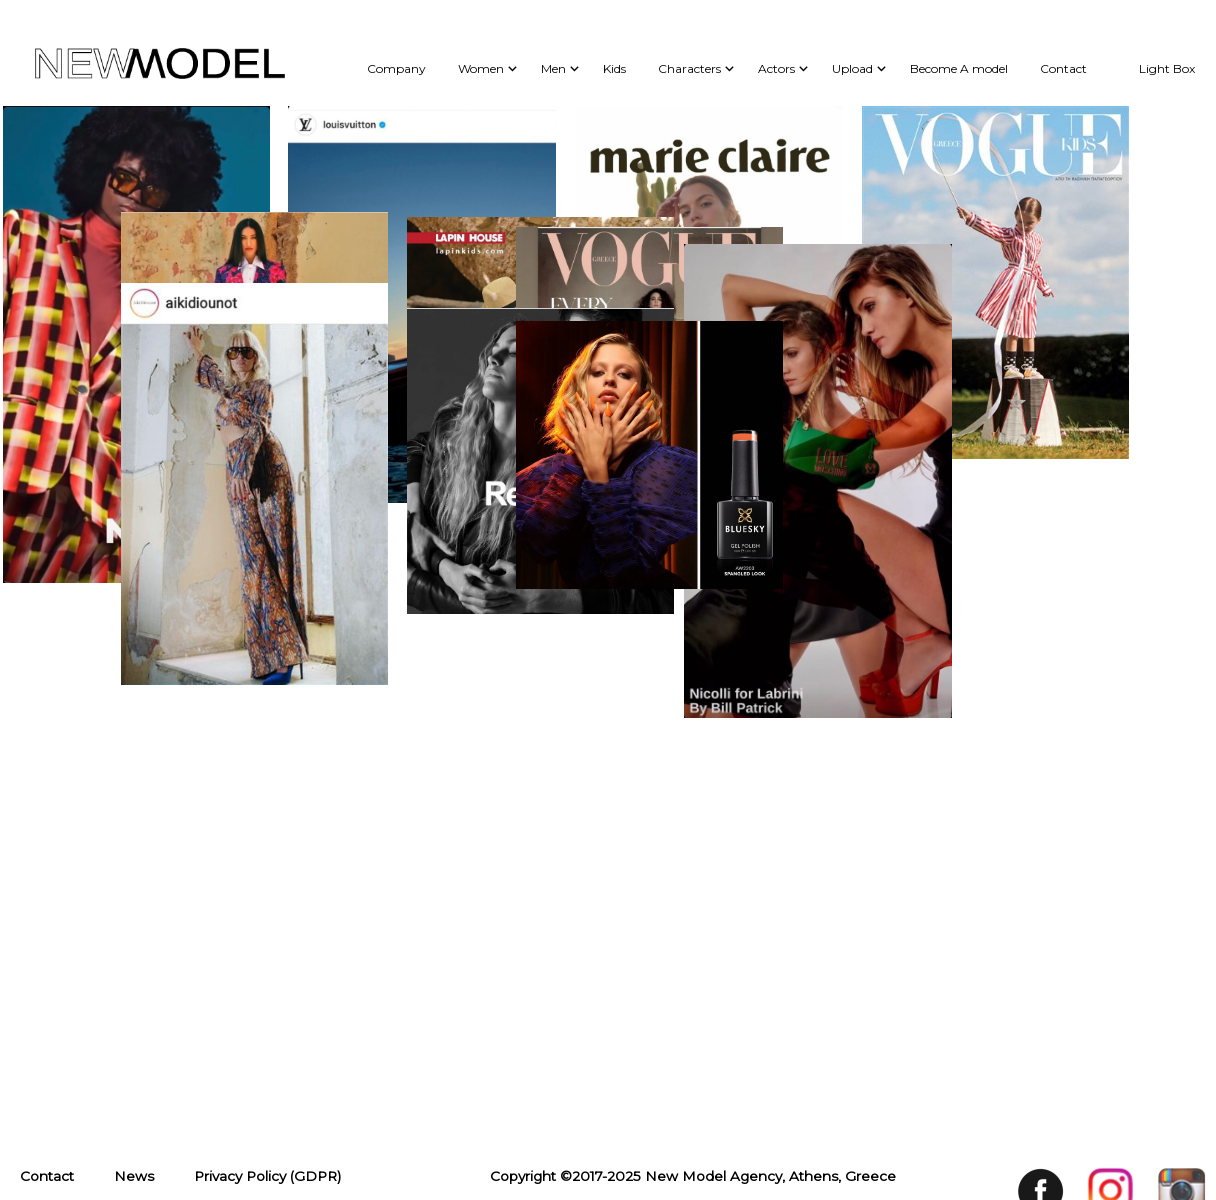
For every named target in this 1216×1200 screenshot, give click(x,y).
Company (396, 68)
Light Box (1167, 68)
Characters (689, 68)
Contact (1063, 68)
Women (481, 68)
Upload (852, 68)
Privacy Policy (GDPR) (267, 344)
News (134, 344)
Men (553, 68)
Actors (776, 68)
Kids (614, 68)
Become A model (959, 68)
